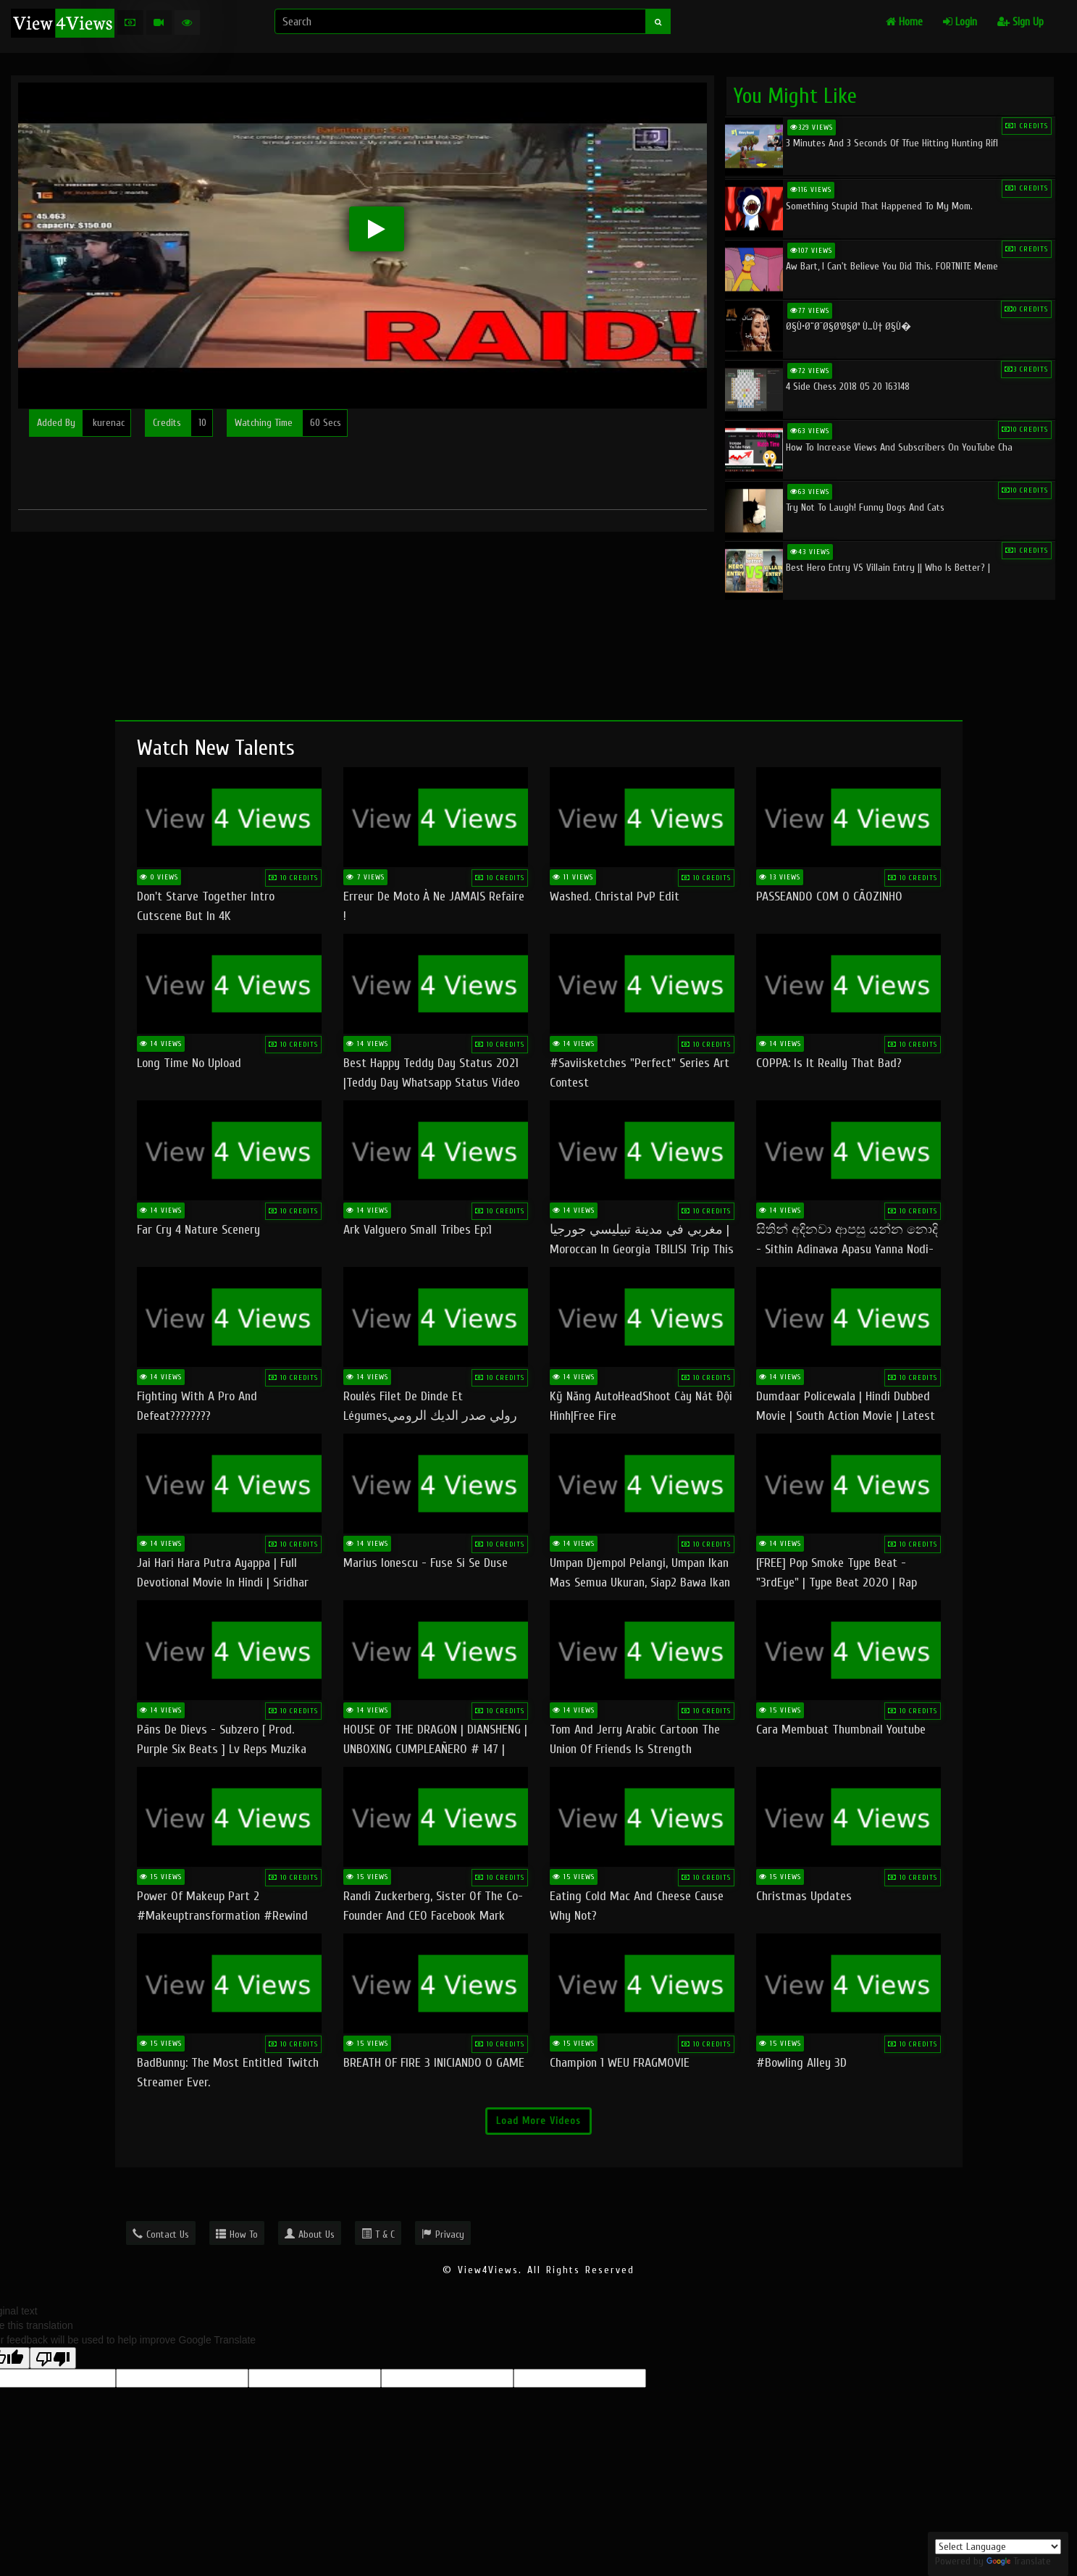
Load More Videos (538, 2121)
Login (960, 22)
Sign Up (1020, 22)
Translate (1018, 2561)
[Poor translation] (53, 2358)
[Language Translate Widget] (998, 2546)
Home (904, 22)
